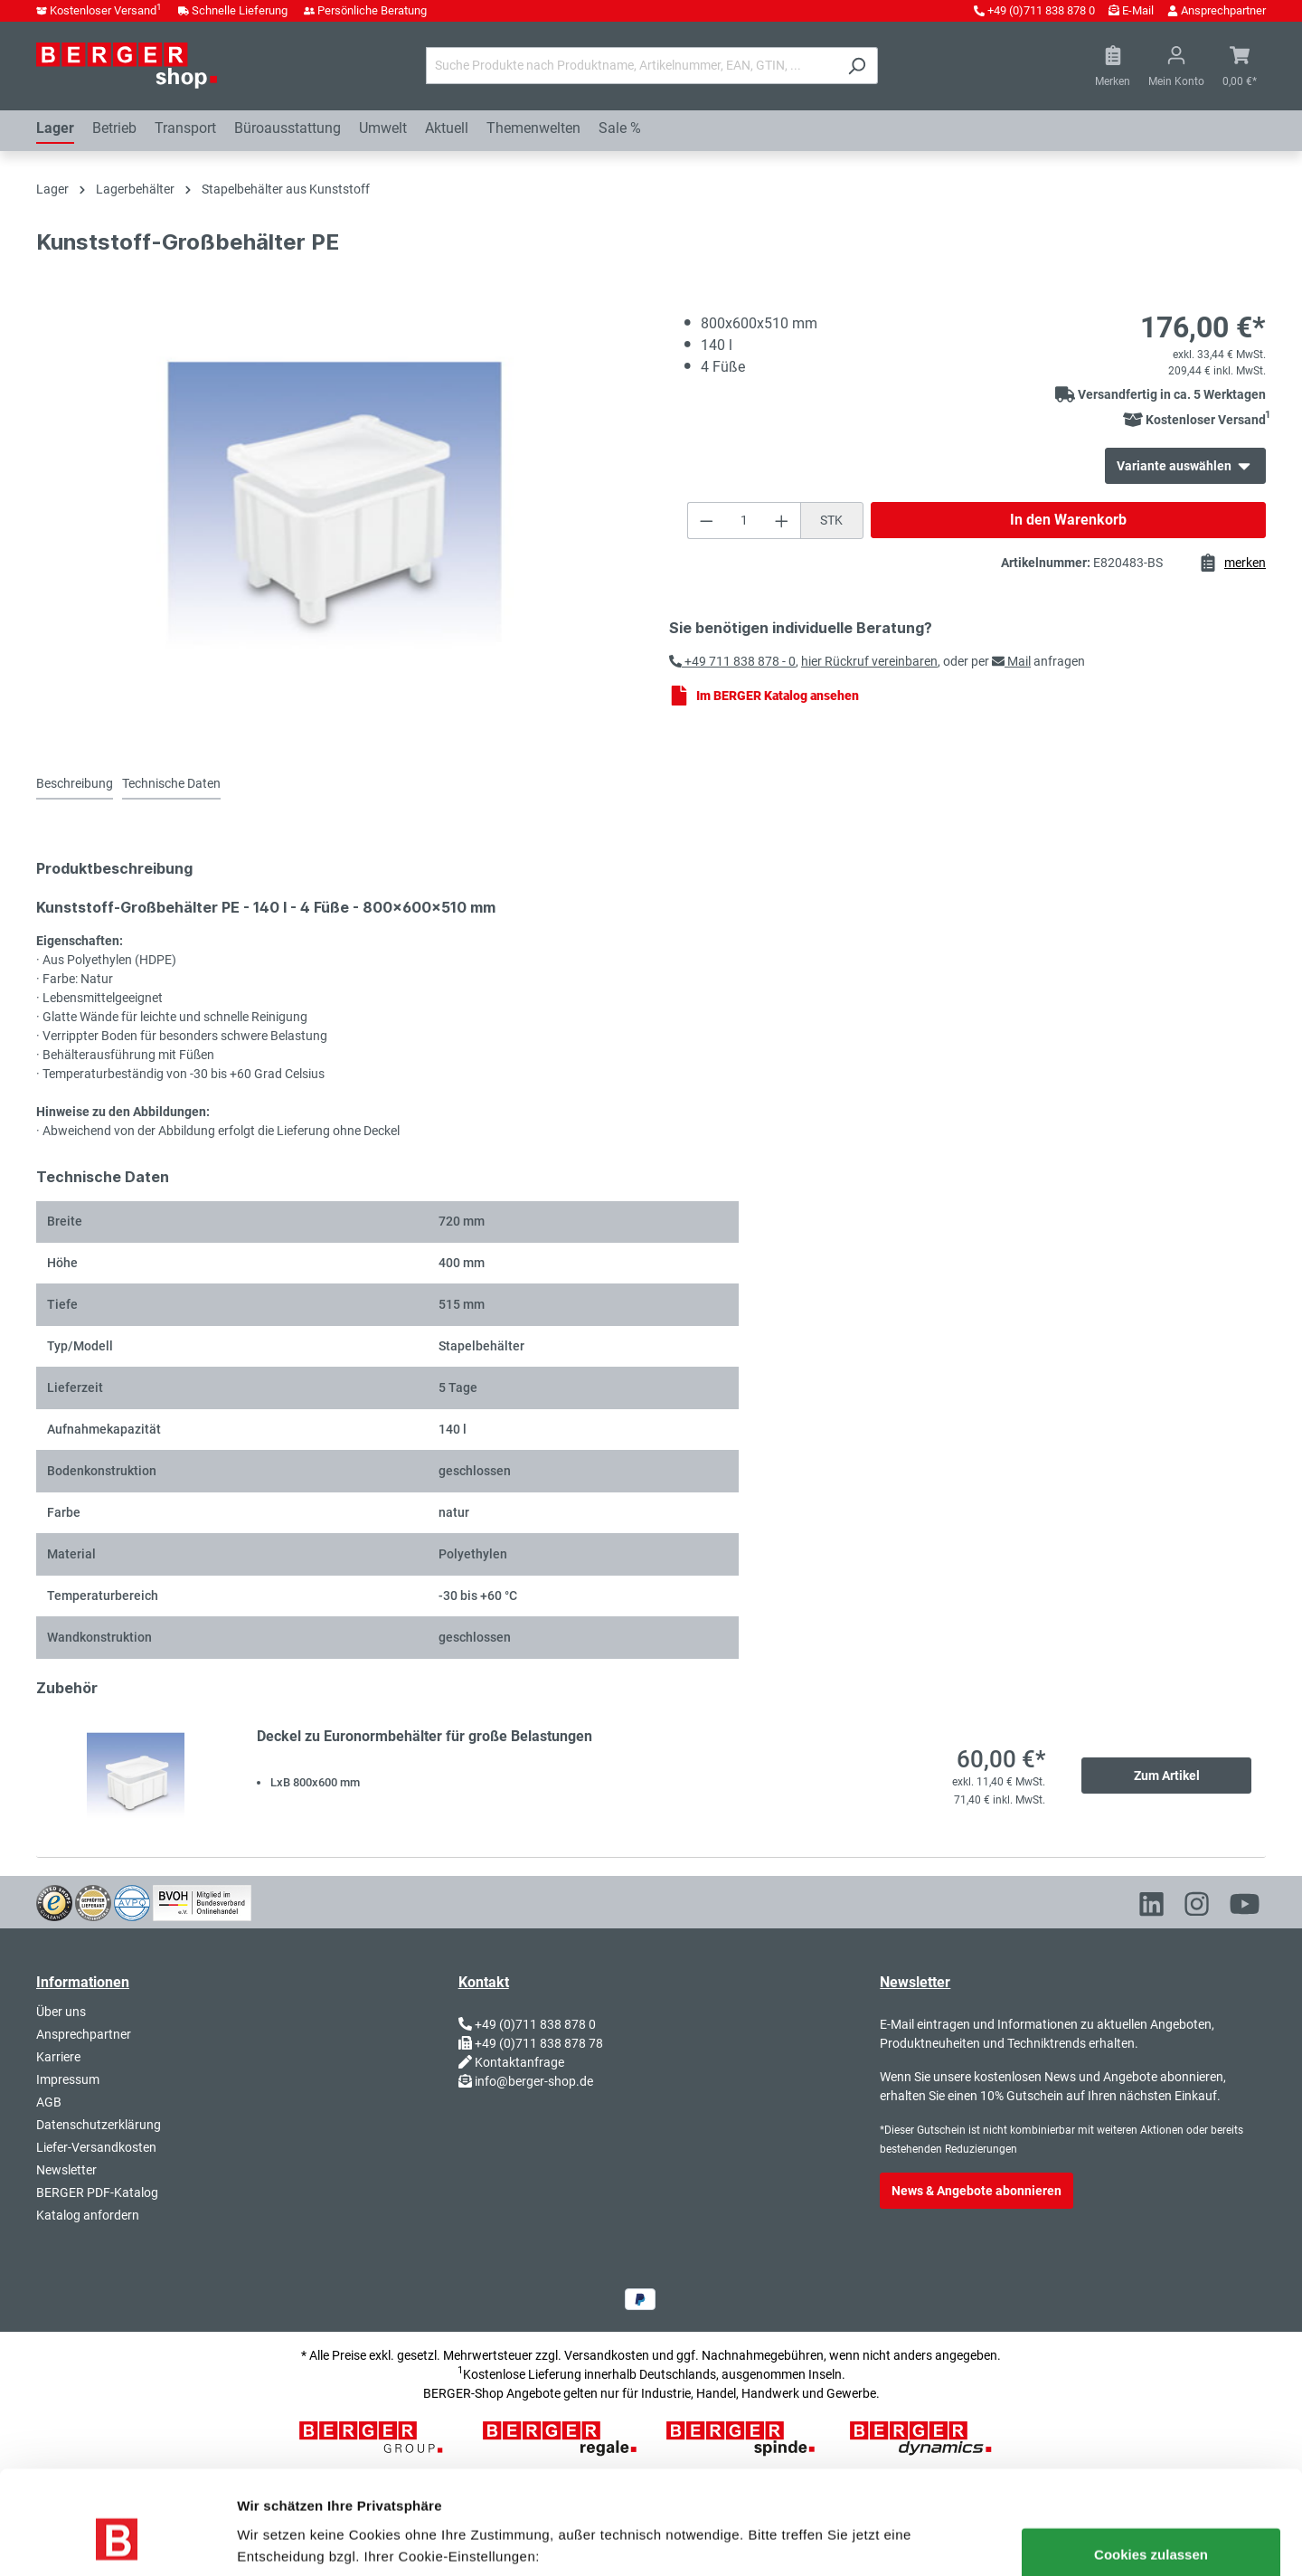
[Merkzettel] (1112, 66)
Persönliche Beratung (372, 10)
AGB (48, 2102)
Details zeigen (280, 2540)
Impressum (67, 2079)
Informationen (82, 1982)
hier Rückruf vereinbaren (869, 661)
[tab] (74, 785)
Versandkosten (606, 2355)
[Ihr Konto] (1176, 66)
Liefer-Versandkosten (96, 2147)
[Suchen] (856, 65)
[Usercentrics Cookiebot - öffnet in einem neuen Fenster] (117, 2540)
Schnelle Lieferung (240, 10)
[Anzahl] (743, 520)
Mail (1011, 661)
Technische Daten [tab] (171, 783)
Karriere (58, 2057)
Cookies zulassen (1151, 2466)
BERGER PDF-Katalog (97, 2192)
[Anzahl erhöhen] (782, 520)
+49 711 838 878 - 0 (732, 661)
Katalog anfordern (87, 2215)
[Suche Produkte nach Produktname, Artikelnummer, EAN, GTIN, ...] (631, 65)
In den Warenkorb (1068, 519)
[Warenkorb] (1239, 66)
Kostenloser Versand (106, 10)
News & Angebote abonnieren (976, 2190)
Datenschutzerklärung (98, 2124)
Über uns (61, 2011)
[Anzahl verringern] (706, 520)
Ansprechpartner (1223, 10)
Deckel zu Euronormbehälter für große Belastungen (424, 1736)
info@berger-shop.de (534, 2081)
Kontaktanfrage (519, 2062)
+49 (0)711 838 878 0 (1041, 10)
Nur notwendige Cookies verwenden (460, 2540)
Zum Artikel (1167, 1775)
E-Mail (1138, 10)
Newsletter (66, 2170)
